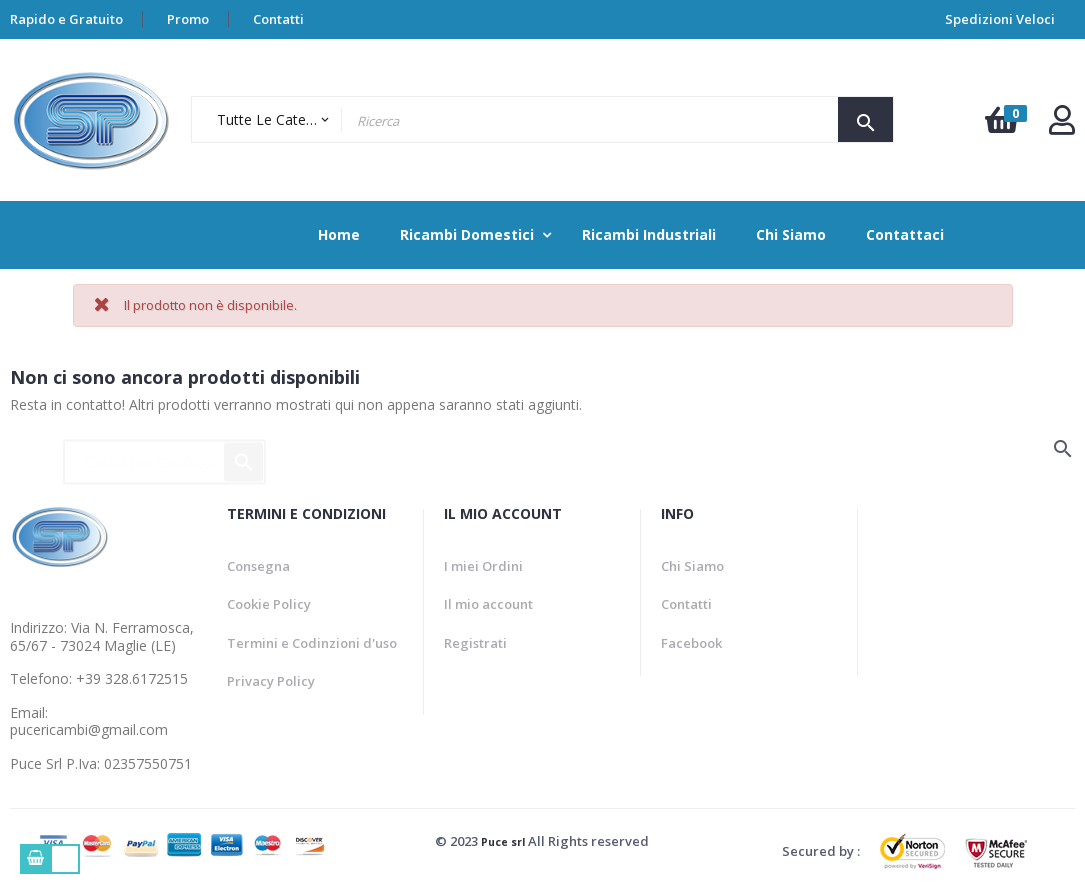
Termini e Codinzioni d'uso (312, 643)
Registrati (475, 643)
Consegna (258, 566)
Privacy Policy (271, 681)
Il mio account (488, 604)
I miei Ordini (483, 566)
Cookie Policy (269, 604)
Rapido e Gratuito (66, 19)
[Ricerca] (164, 453)
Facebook (691, 643)
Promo (188, 19)
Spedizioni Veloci (1000, 19)
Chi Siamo (692, 566)
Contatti (278, 19)
